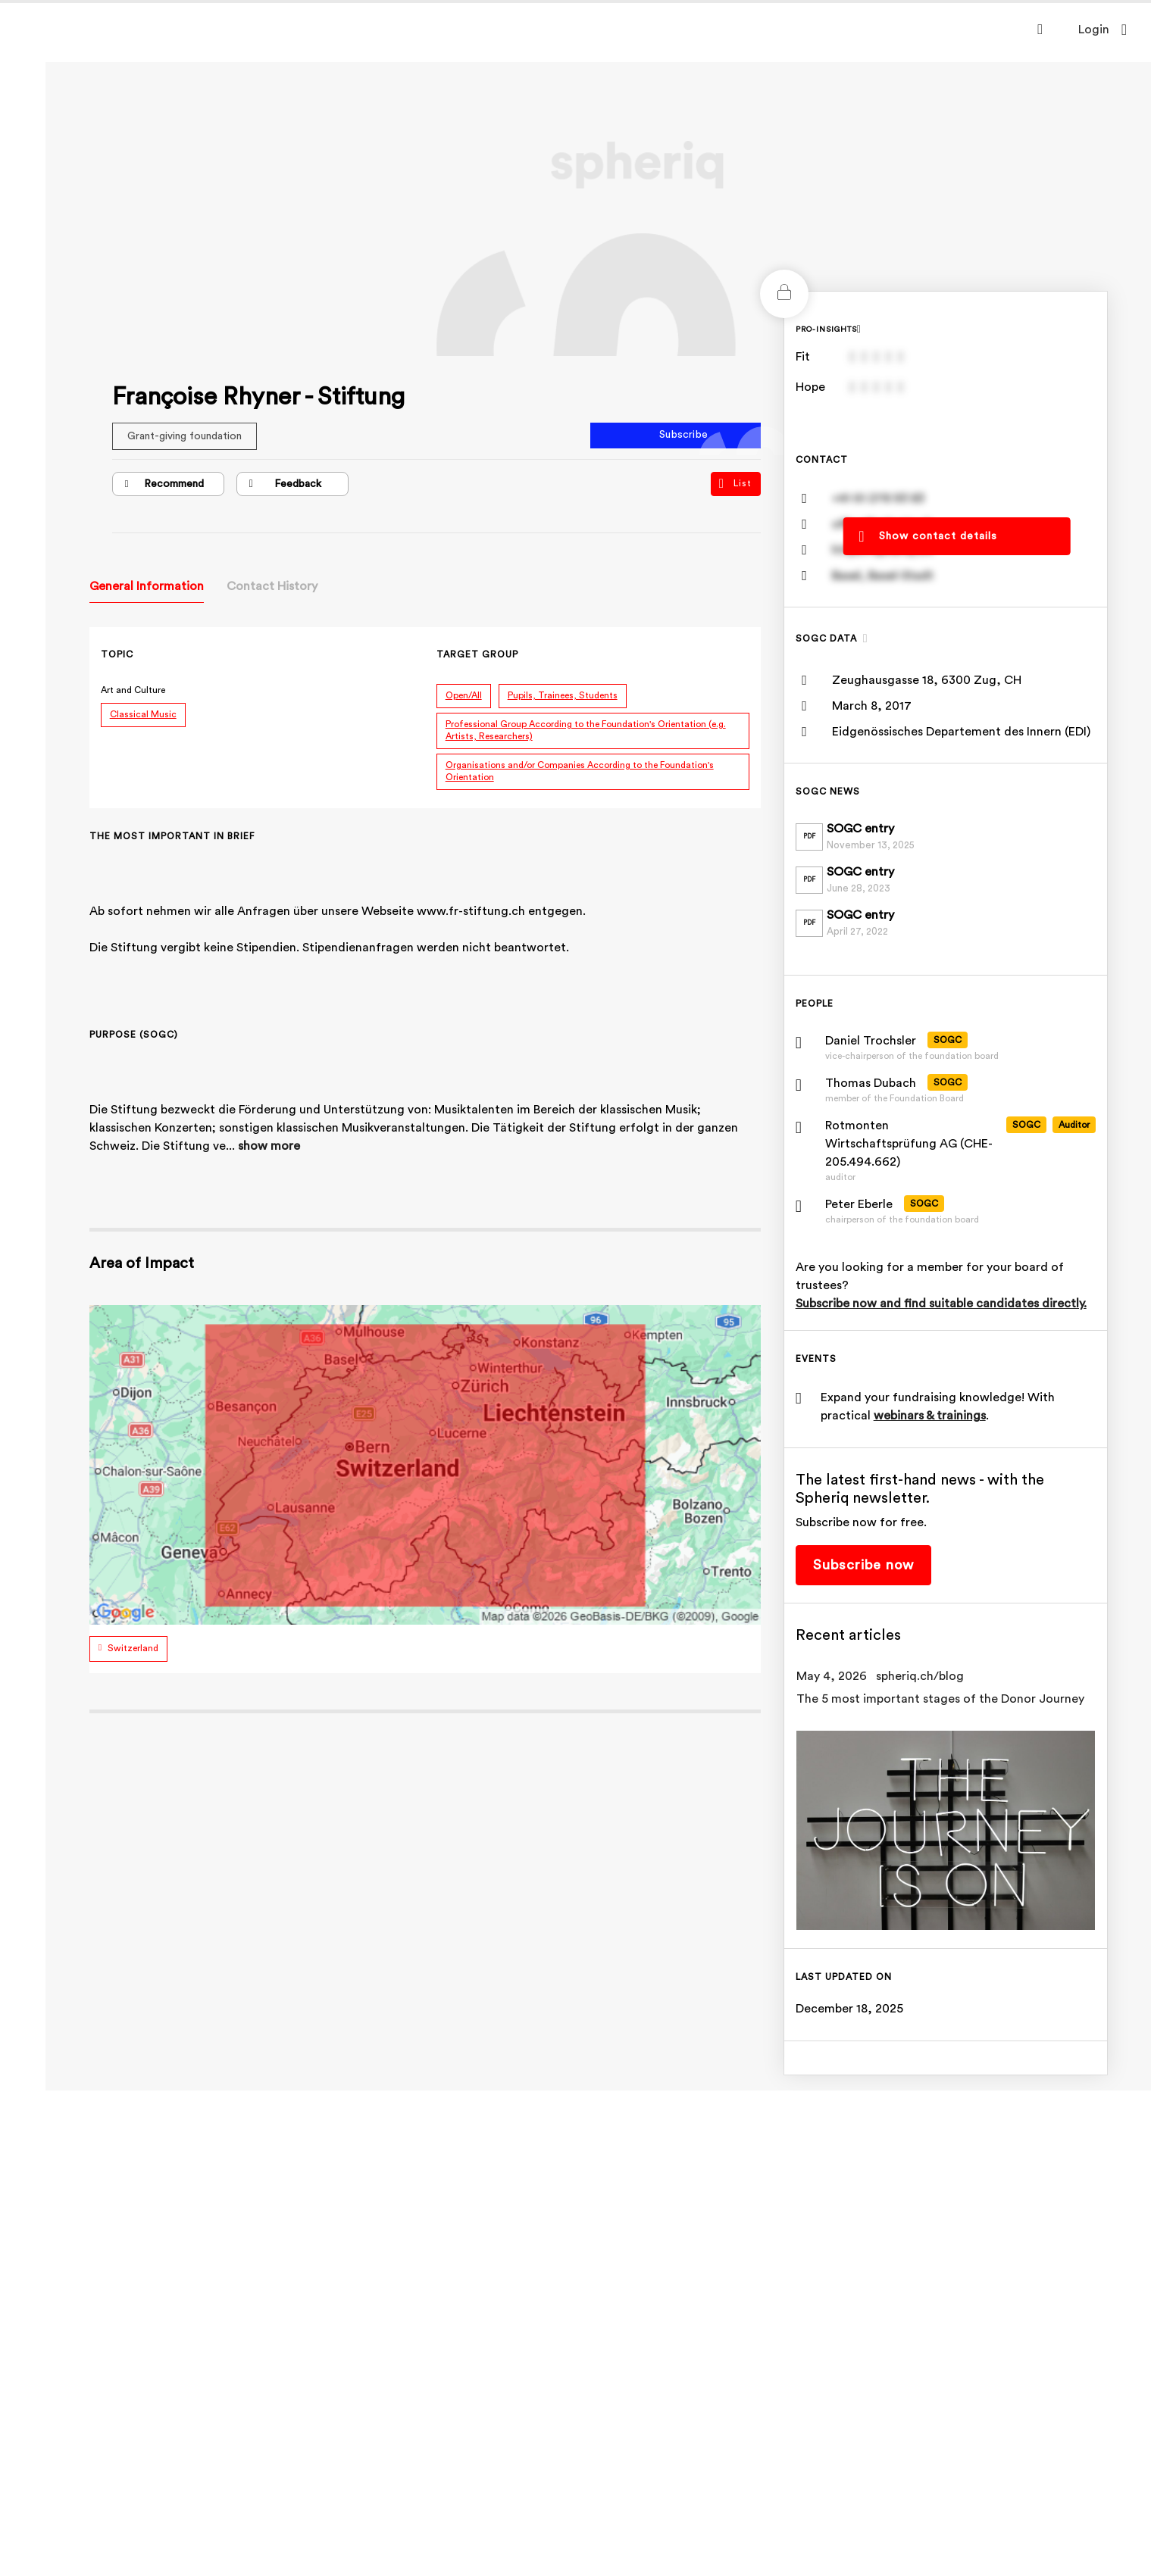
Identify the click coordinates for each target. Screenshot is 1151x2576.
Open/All (467, 695)
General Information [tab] (149, 586)
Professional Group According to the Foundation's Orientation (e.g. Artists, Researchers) (589, 730)
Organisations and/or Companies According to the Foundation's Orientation (583, 771)
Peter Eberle (862, 1204)
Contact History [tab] (275, 586)
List (737, 483)
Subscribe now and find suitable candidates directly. (944, 1303)
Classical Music (146, 714)
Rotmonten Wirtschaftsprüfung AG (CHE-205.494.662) (912, 1143)
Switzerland (136, 1648)
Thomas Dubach (873, 1083)
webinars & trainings (933, 1416)
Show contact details (941, 535)
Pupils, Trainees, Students (566, 695)
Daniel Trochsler (873, 1041)
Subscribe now (866, 1565)
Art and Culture (136, 690)
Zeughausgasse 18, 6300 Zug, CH (929, 680)
